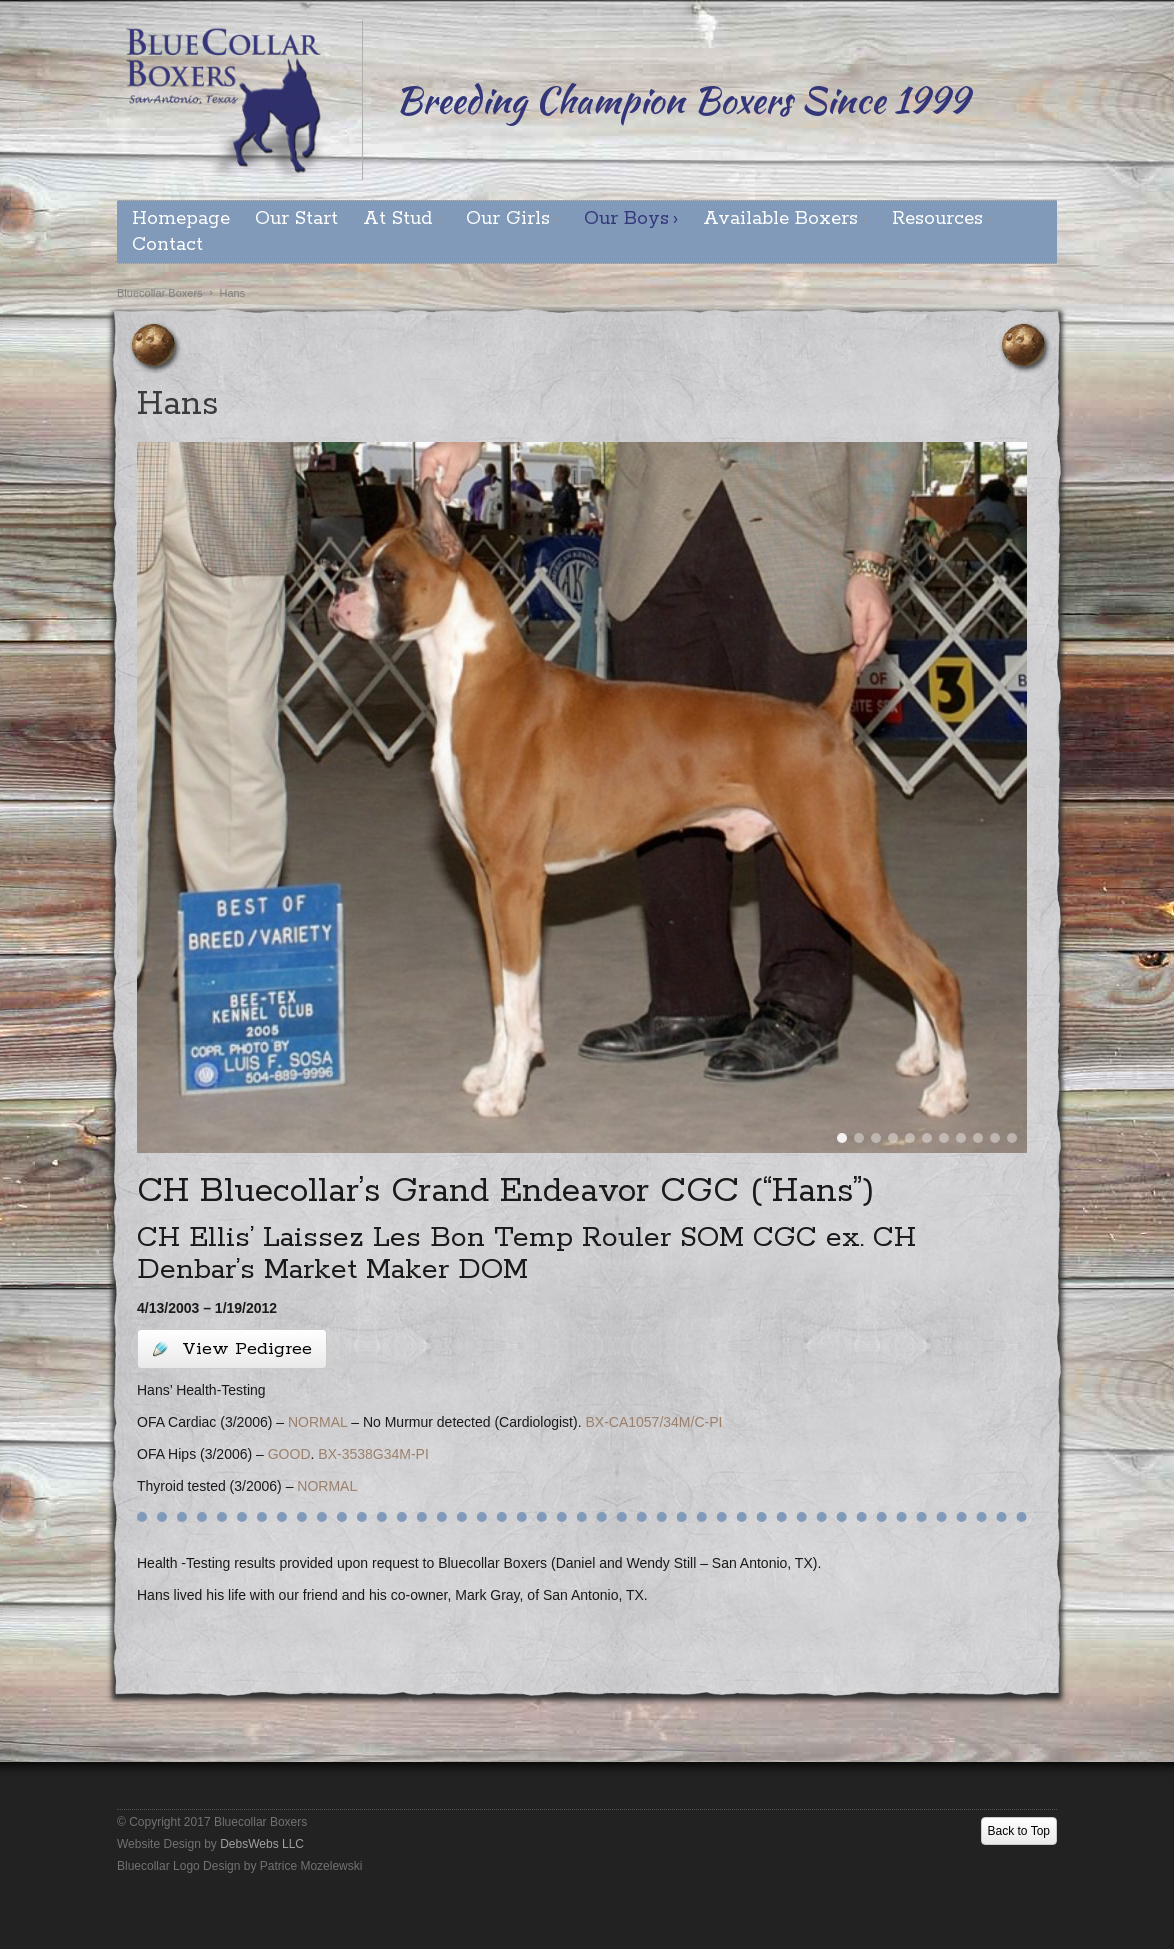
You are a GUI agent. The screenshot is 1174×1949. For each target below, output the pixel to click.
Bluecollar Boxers (160, 293)
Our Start (296, 219)
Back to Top (1019, 1831)
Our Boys (626, 219)
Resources (937, 219)
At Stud (397, 219)
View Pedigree (232, 1349)
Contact (167, 245)
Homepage (181, 219)
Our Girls (508, 219)
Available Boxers (780, 219)
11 (1012, 1138)
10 (995, 1138)
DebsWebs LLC (262, 1844)
